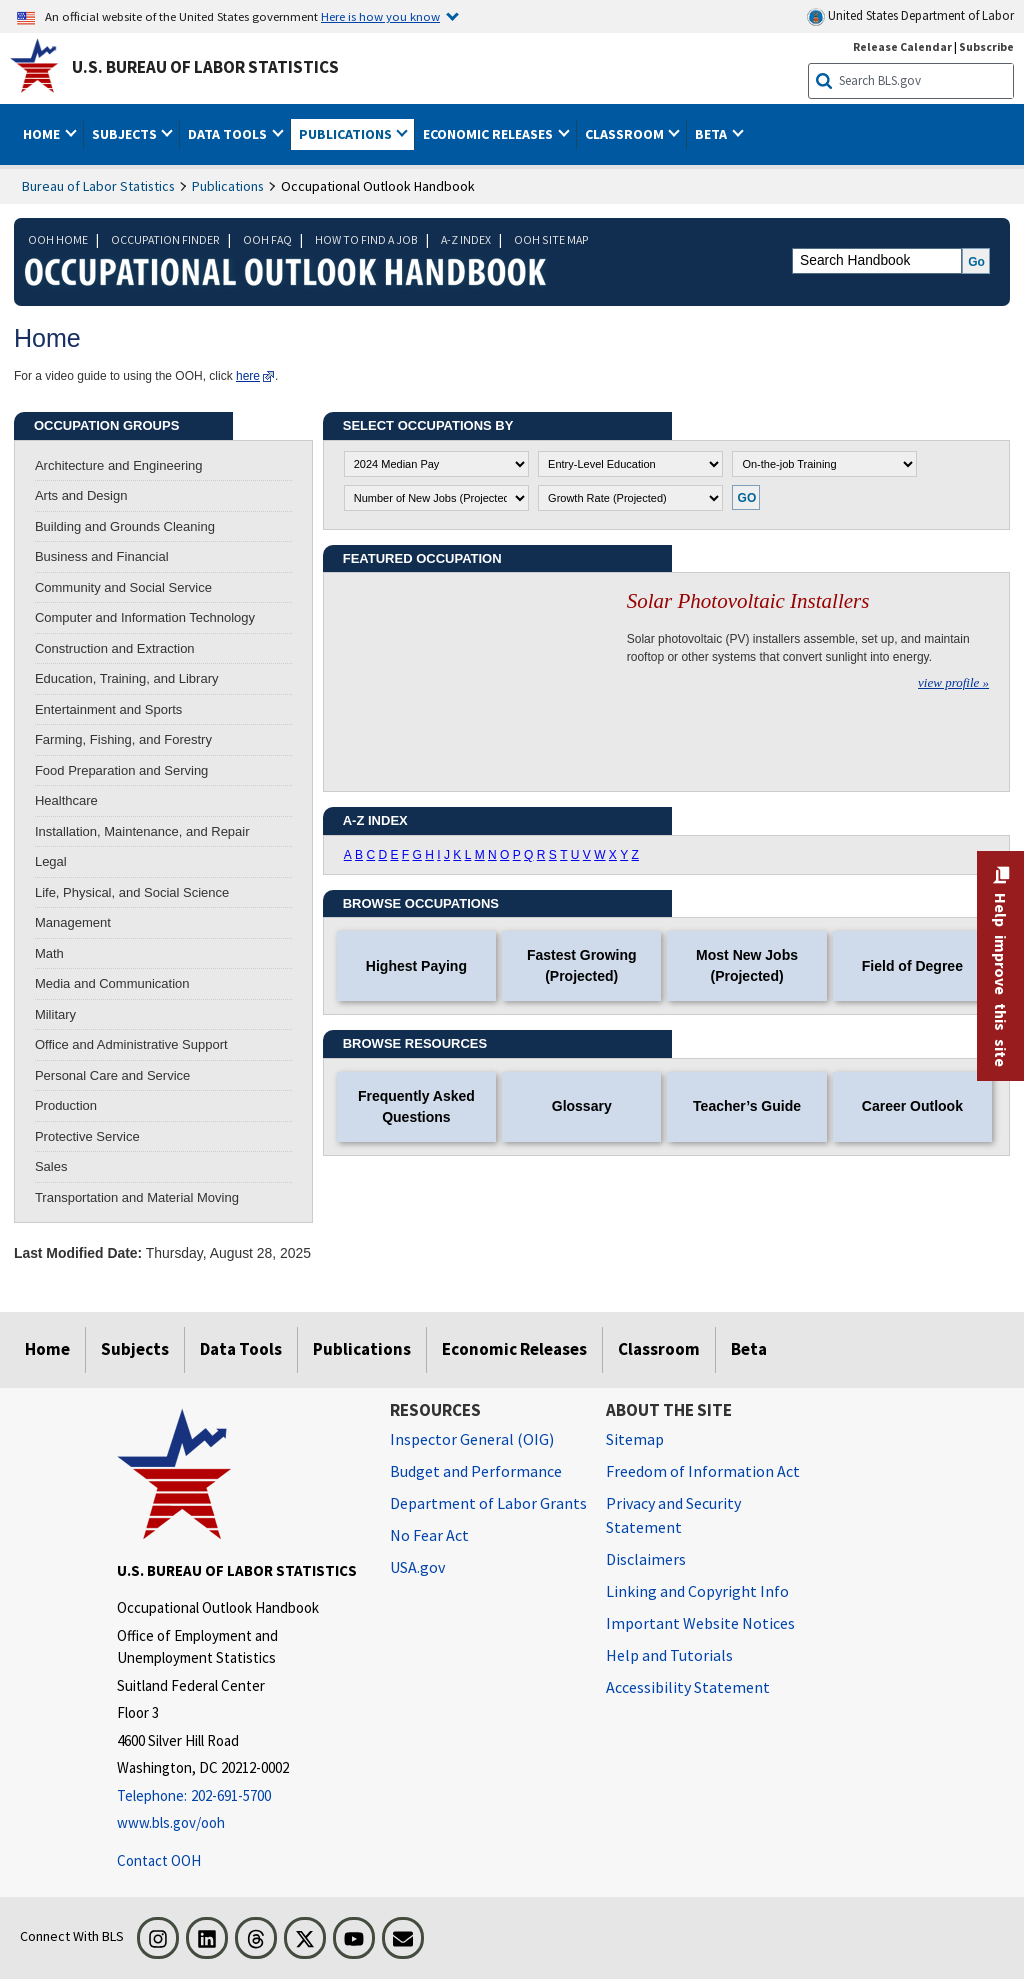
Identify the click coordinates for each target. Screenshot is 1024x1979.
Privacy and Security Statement (673, 1515)
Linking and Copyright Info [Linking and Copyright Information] (697, 1591)
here (248, 376)
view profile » (953, 682)
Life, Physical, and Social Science (132, 892)
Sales (51, 1166)
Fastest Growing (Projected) (582, 965)
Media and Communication (112, 983)
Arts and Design (81, 495)
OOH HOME (58, 239)
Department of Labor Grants (488, 1503)
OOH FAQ (267, 239)
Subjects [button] (126, 134)
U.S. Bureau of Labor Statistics (205, 67)
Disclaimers (646, 1559)
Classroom (659, 1349)
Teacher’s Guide (747, 1106)
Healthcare (66, 800)
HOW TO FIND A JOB (366, 239)
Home (47, 1349)
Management (73, 922)
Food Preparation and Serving (121, 770)
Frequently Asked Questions (416, 1106)
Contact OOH (159, 1860)
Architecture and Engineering (119, 465)
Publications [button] (347, 134)
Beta (749, 1349)
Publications (228, 186)
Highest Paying (416, 966)
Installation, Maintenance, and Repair (142, 831)
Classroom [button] (626, 134)
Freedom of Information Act (703, 1471)
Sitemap (635, 1439)
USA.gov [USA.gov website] (417, 1567)
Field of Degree (912, 966)
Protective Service (87, 1136)
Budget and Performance (476, 1471)
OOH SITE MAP (551, 239)
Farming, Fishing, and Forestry (123, 739)
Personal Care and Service (112, 1075)
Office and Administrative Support (131, 1044)
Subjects (135, 1349)
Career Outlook (912, 1106)
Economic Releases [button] (489, 134)
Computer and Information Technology (145, 617)
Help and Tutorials (669, 1655)
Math (49, 953)
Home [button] (43, 134)
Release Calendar (902, 46)
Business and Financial (102, 556)
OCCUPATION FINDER (165, 239)
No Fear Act (429, 1535)
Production (66, 1105)
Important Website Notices (700, 1623)
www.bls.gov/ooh (171, 1822)
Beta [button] (712, 134)
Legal (51, 861)
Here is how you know (380, 16)
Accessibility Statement (688, 1687)
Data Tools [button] (229, 134)
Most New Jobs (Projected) (747, 965)
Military (55, 1014)
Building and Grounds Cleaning (125, 526)
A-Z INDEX (466, 239)
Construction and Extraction (115, 648)
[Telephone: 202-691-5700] (238, 1796)
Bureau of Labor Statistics (98, 186)
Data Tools (241, 1349)
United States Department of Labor (910, 16)
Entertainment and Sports (108, 709)
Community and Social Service (123, 587)
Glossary (582, 1106)
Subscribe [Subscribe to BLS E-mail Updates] (986, 46)
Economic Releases (514, 1349)
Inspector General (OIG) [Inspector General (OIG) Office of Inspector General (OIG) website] (472, 1439)
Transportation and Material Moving (137, 1197)
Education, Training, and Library (127, 678)
